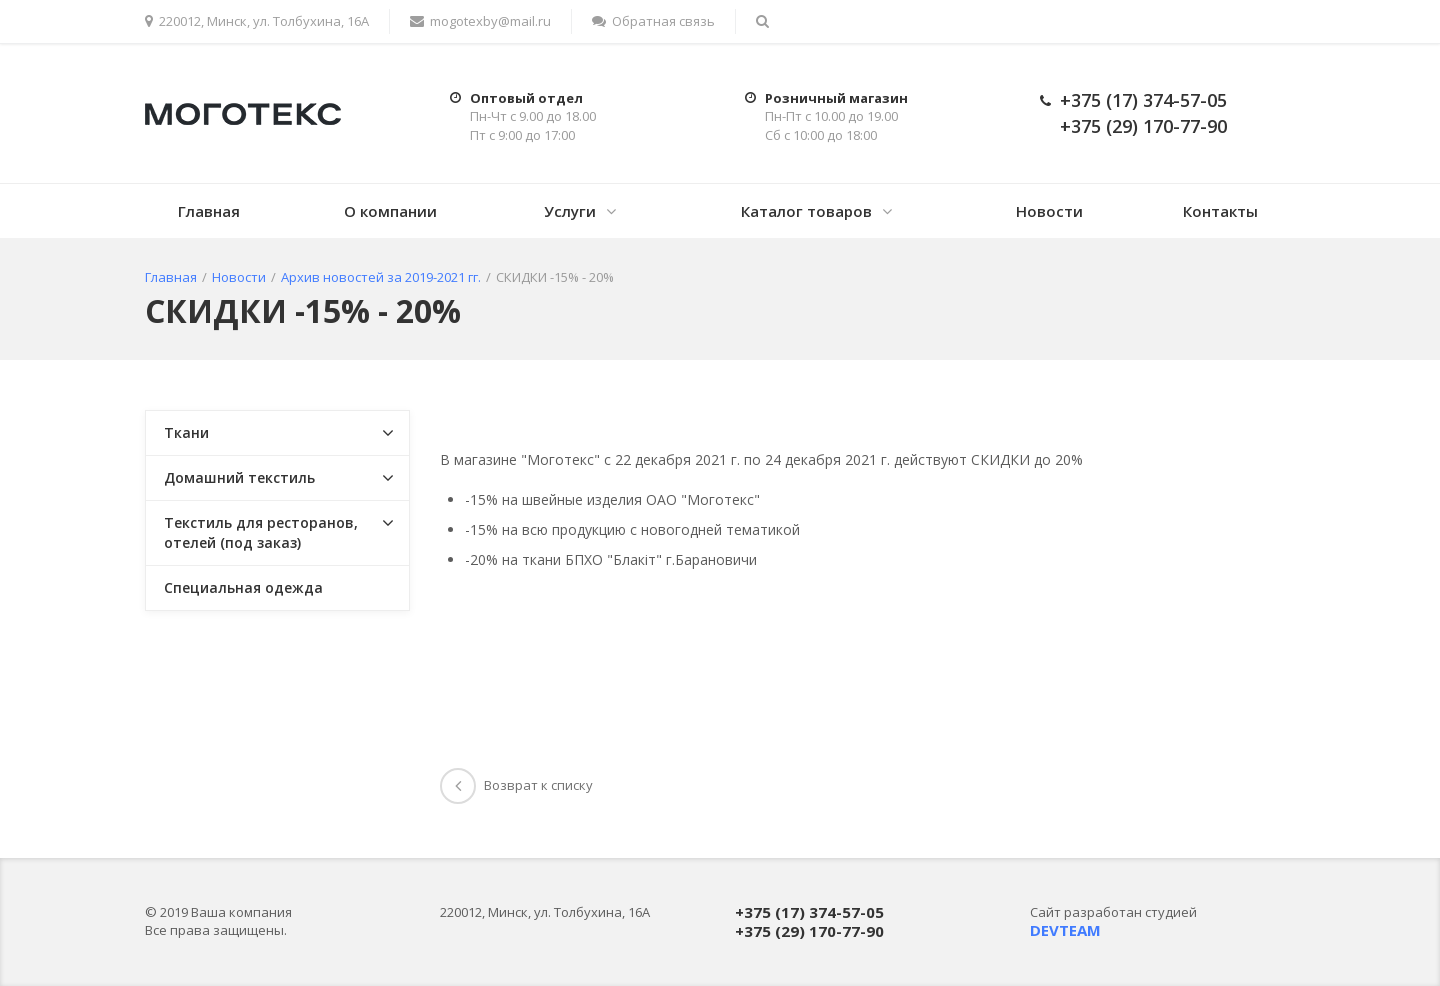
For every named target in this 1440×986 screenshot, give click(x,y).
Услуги (570, 211)
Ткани (186, 432)
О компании (390, 211)
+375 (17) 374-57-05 (1143, 100)
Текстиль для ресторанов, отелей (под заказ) (261, 532)
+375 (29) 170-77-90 (1143, 126)
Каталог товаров (806, 211)
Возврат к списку (516, 785)
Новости (1049, 211)
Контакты (1220, 211)
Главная (209, 211)
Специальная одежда (243, 587)
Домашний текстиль (239, 477)
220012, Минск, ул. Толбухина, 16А (257, 21)
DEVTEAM (1065, 930)
